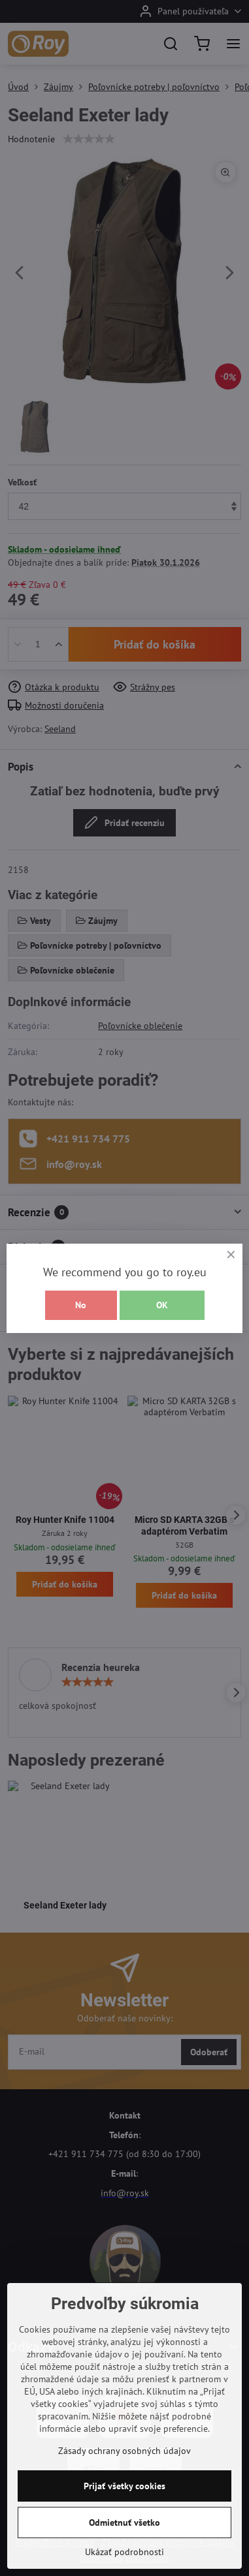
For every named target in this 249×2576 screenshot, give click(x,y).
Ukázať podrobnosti (124, 2552)
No (80, 1305)
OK (162, 1305)
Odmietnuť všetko (124, 2522)
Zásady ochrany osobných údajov (124, 2451)
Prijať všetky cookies (124, 2486)
